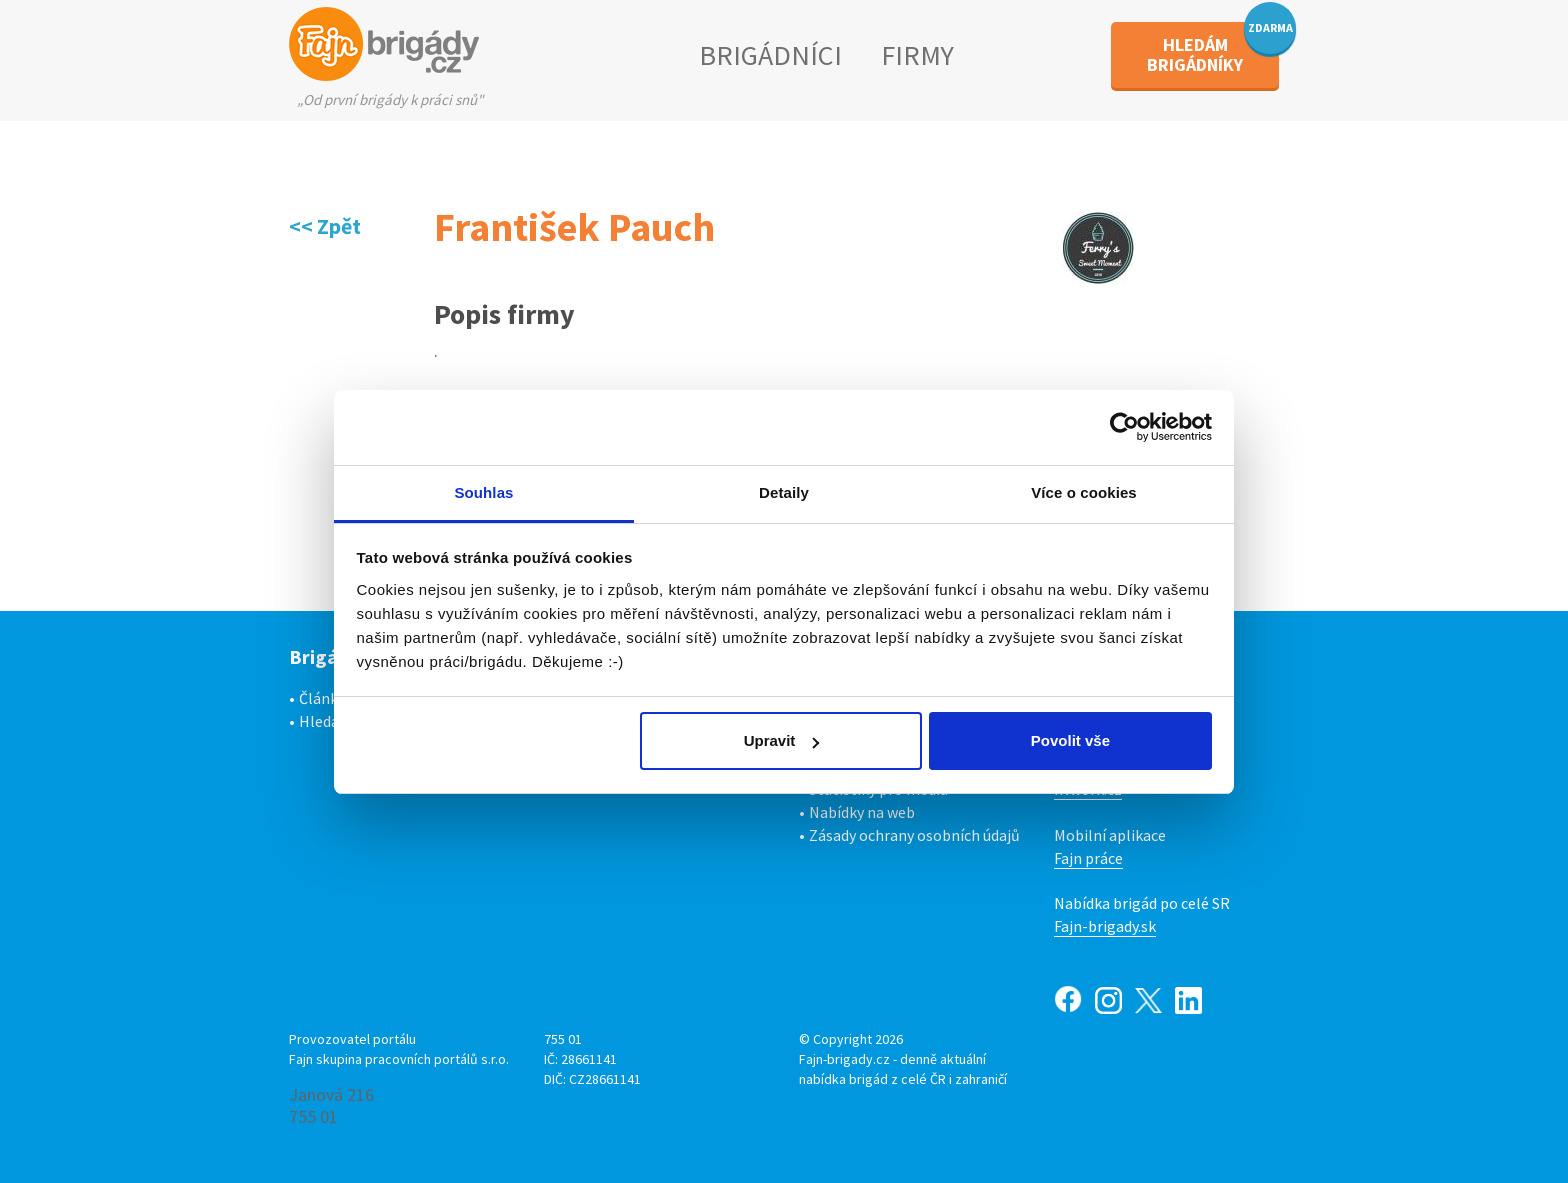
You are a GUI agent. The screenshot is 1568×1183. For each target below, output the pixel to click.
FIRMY (917, 55)
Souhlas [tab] (483, 492)
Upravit (782, 740)
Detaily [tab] (784, 492)
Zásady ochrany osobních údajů (914, 835)
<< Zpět (325, 226)
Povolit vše (1070, 740)
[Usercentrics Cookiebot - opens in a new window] (1124, 427)
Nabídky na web (862, 812)
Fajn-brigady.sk (1105, 926)
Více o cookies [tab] (1084, 492)
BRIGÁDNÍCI (770, 55)
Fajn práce (1088, 858)
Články (322, 698)
